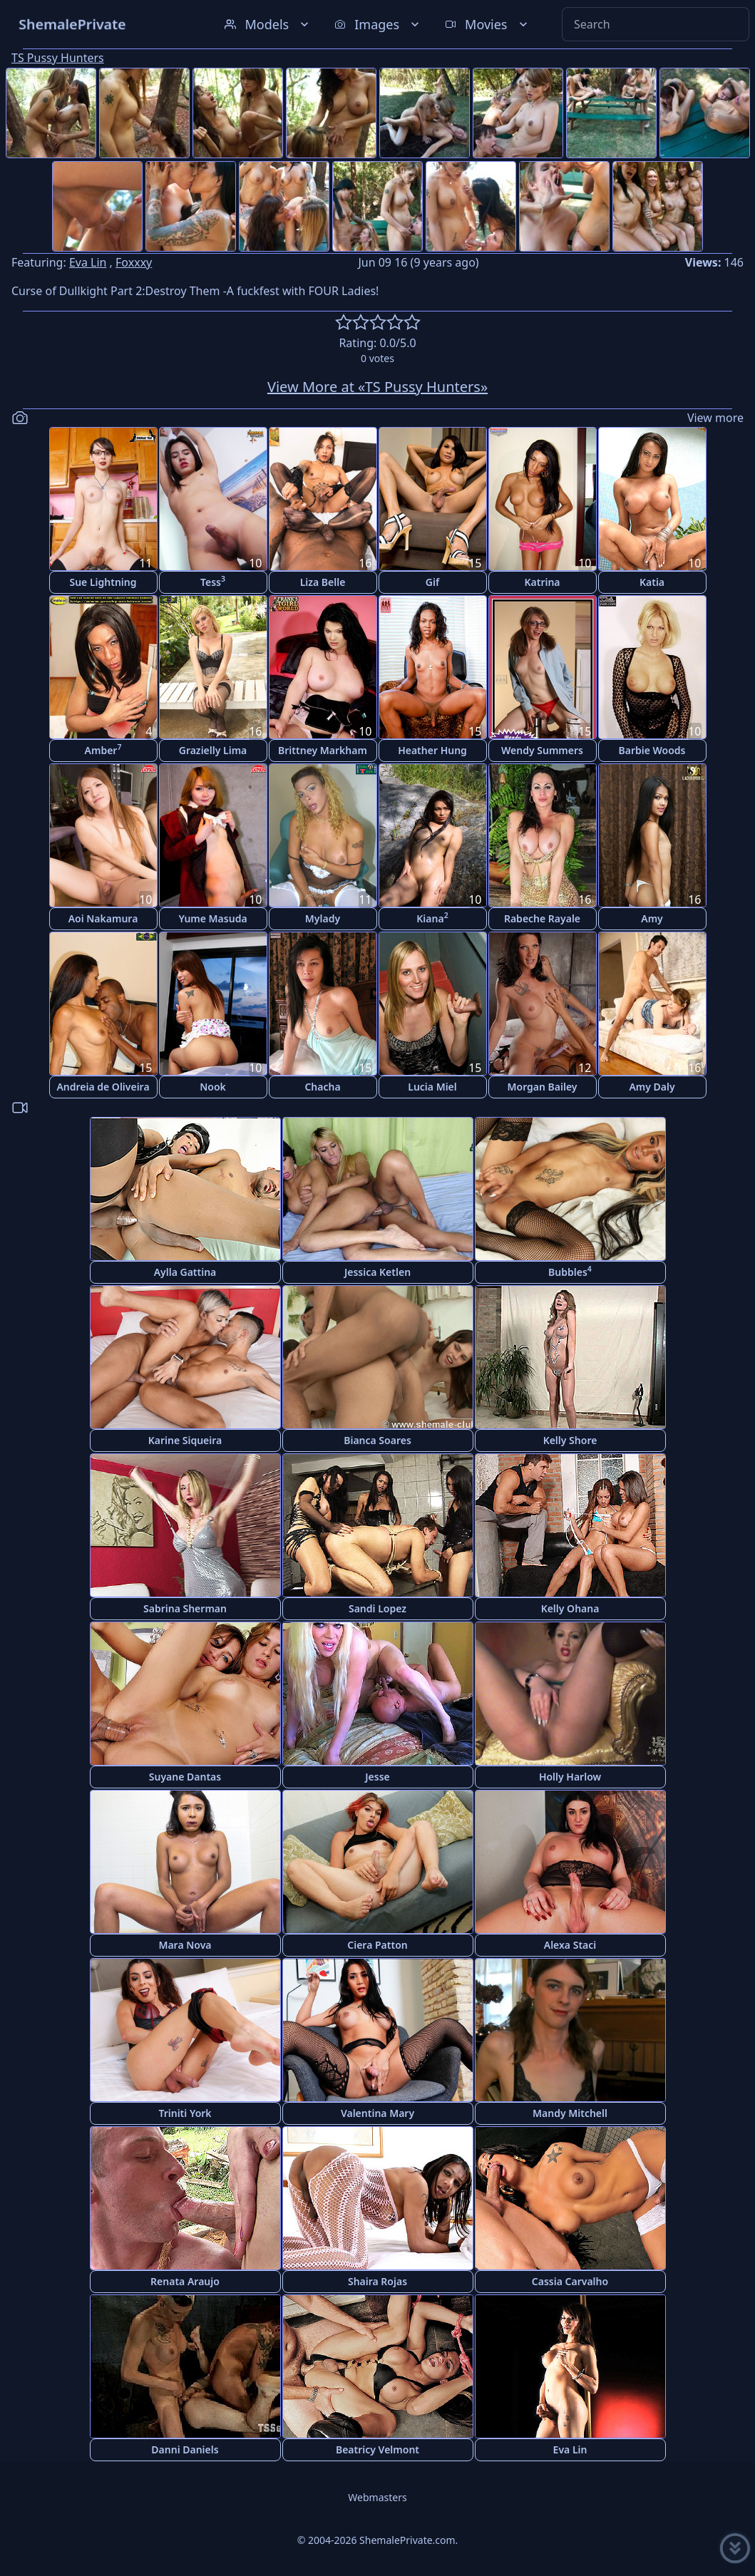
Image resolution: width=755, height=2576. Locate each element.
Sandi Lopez (377, 1608)
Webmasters (377, 2497)
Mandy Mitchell (570, 2113)
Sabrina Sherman (185, 1608)
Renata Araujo (185, 2281)
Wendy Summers (542, 750)
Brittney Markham (322, 750)
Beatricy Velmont (377, 2449)
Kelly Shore (570, 1440)
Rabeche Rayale (542, 918)
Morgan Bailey (542, 1086)
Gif (432, 582)
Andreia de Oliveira (102, 1086)
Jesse (377, 1776)
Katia (652, 582)
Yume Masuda (212, 918)
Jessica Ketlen (377, 1272)
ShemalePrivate (72, 24)
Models (268, 24)
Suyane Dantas (185, 1776)
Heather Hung (432, 750)
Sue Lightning (102, 582)
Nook (213, 1086)
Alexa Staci (570, 1945)
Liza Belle (323, 582)
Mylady (322, 918)
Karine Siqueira (185, 1440)
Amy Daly (651, 1086)
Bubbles (570, 1271)
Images (378, 24)
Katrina (542, 582)
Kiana (432, 917)
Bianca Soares (377, 1440)
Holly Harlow (570, 1776)
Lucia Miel (432, 1086)
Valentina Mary (377, 2113)
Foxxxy (133, 262)
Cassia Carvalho (570, 2281)
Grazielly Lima (213, 750)
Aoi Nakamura (103, 918)
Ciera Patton (377, 1945)
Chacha (322, 1086)
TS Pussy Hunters (57, 58)
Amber (103, 749)
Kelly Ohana (570, 1608)
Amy (652, 918)
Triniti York (184, 2113)
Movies (487, 24)
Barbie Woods (651, 750)
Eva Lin (88, 262)
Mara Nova (184, 1945)
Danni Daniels (184, 2449)
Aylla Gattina (185, 1272)
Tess (212, 581)
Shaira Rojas (377, 2281)
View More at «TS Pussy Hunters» (377, 386)
